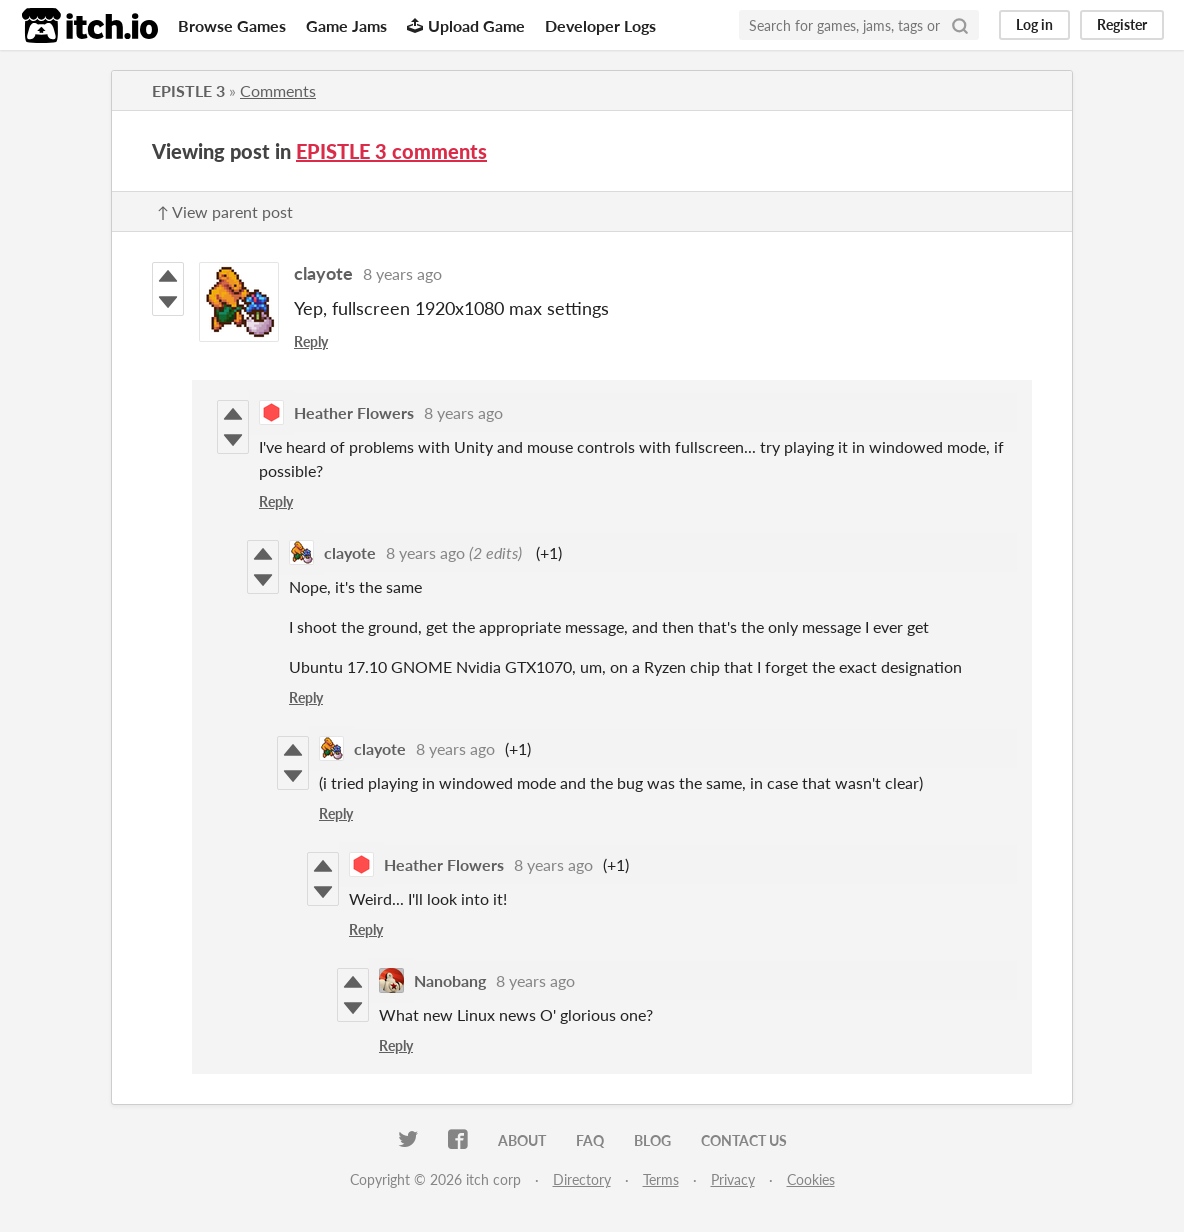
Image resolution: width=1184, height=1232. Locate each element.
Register (1122, 24)
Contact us (744, 1140)
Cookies (811, 1179)
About (522, 1140)
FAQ (590, 1140)
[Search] (960, 25)
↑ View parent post (225, 211)
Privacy (733, 1179)
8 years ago (402, 273)
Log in (1034, 24)
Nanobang (450, 980)
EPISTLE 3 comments (391, 151)
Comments (278, 90)
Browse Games (232, 25)
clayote (323, 273)
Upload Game (466, 25)
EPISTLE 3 (188, 90)
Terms (661, 1179)
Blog (652, 1140)
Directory (582, 1179)
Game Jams (346, 25)
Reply (311, 341)
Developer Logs (600, 25)
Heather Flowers (354, 412)
